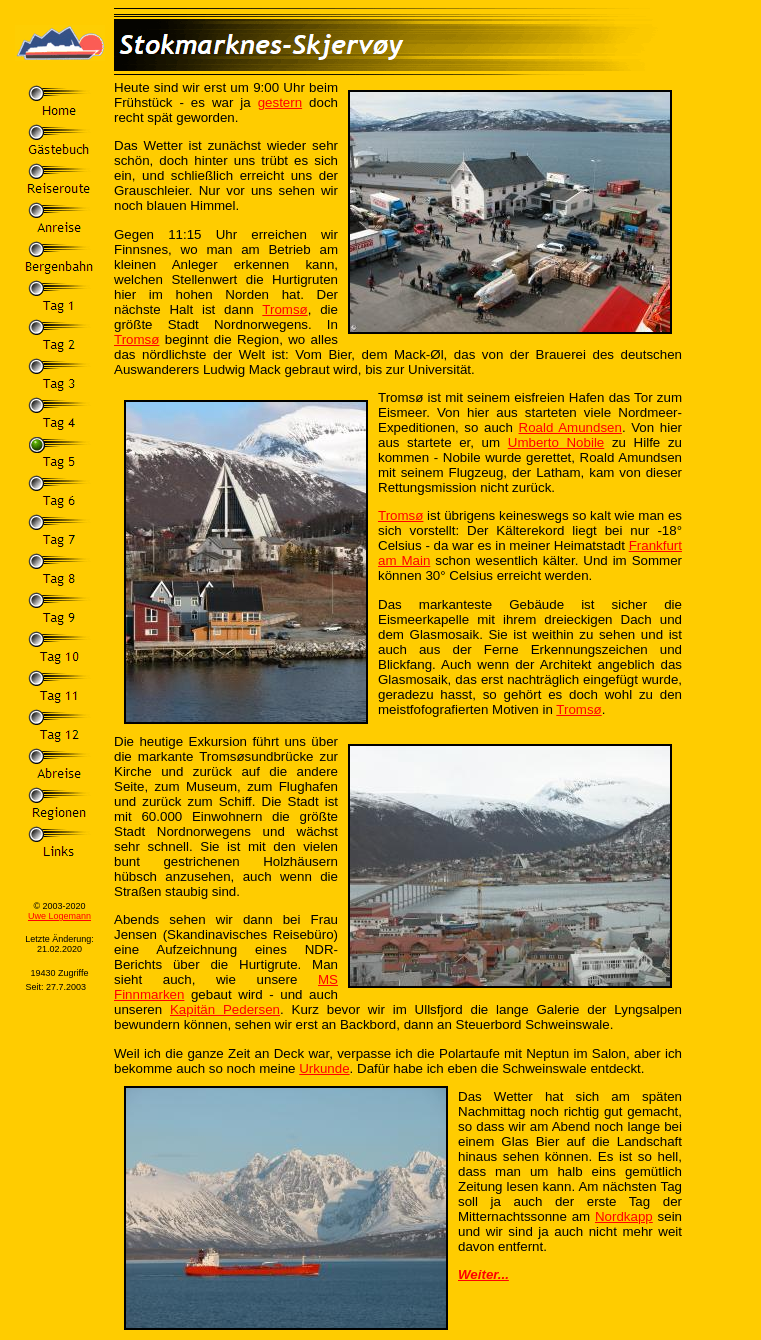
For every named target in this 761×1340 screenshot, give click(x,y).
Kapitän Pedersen (225, 1009)
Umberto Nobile (556, 442)
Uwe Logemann (59, 916)
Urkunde (324, 1068)
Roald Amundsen (570, 427)
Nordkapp (624, 1216)
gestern (280, 102)
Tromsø (284, 309)
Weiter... (483, 1274)
